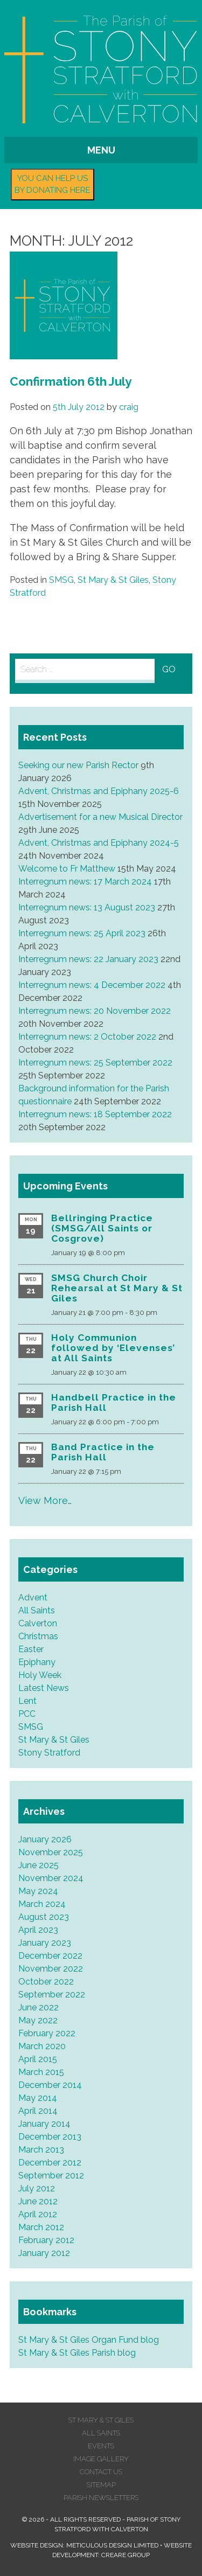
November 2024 (50, 1878)
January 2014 (44, 2124)
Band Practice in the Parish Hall (103, 1452)
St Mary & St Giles (113, 580)
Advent (32, 1597)
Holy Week (39, 1675)
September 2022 (51, 1994)
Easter (31, 1649)
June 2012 (38, 2201)
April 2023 (38, 1930)
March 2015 (41, 2072)
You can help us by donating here (52, 184)
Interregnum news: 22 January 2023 (88, 959)
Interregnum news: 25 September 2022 (95, 1062)
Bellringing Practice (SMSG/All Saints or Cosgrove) (102, 1228)
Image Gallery (101, 2459)
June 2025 (38, 1865)
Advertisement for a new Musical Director (100, 817)
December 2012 (49, 2162)
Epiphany (36, 1662)
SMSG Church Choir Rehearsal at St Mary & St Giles (117, 1288)
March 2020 (42, 2046)
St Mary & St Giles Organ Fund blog (88, 2340)
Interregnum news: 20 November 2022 (94, 1011)
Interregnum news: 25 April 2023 (81, 933)
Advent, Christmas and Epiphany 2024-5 (98, 843)
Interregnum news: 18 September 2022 (95, 1114)
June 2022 (38, 2007)
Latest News (43, 1688)
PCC (27, 1714)
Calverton (37, 1623)
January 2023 (44, 1943)
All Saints (36, 1610)
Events (101, 2446)
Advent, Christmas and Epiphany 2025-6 (98, 791)
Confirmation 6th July (70, 381)
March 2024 (42, 1904)
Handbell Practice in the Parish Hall (113, 1402)
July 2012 (36, 2188)
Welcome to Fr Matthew (66, 869)
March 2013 (41, 2150)
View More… (45, 1500)
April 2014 (38, 2111)
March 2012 (41, 2227)
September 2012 (51, 2175)
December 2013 (49, 2137)
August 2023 (43, 1917)
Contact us (101, 2472)
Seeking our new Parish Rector (78, 765)
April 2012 (37, 2214)
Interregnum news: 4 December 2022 (91, 985)
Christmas (38, 1636)
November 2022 (50, 1969)
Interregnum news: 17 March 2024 (85, 881)
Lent (27, 1701)
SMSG (61, 580)
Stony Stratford (49, 1752)
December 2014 (50, 2085)
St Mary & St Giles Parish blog (77, 2353)
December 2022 (50, 1956)
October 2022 (46, 1981)
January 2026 (45, 1839)
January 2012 (44, 2253)
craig (128, 407)
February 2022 (46, 2033)
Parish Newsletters (101, 2498)
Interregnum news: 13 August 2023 (86, 907)
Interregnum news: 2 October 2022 (87, 1037)
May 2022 (38, 2020)
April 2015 (37, 2059)
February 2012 (46, 2240)
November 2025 (50, 1852)
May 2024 (38, 1891)
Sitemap (101, 2485)
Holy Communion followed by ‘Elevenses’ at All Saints (113, 1347)
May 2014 (37, 2098)
